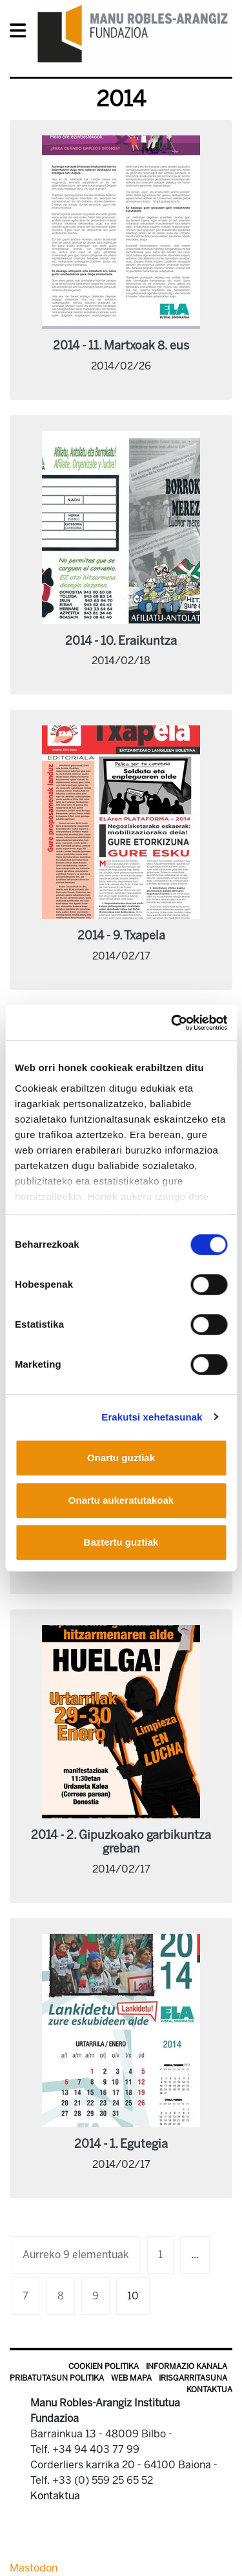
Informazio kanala (186, 2366)
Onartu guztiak (121, 1457)
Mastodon (33, 2568)
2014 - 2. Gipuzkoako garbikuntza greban (121, 1842)
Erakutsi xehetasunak (151, 1416)
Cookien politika (103, 2366)
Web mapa (131, 2378)
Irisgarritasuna (193, 2378)
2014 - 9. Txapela (121, 936)
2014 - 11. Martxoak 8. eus (121, 346)
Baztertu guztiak (121, 1542)
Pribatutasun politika (57, 2378)
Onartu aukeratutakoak (121, 1500)
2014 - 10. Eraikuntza (121, 641)
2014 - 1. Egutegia (121, 2144)
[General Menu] (22, 33)
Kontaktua (209, 2389)
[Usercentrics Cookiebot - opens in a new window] (172, 1022)
